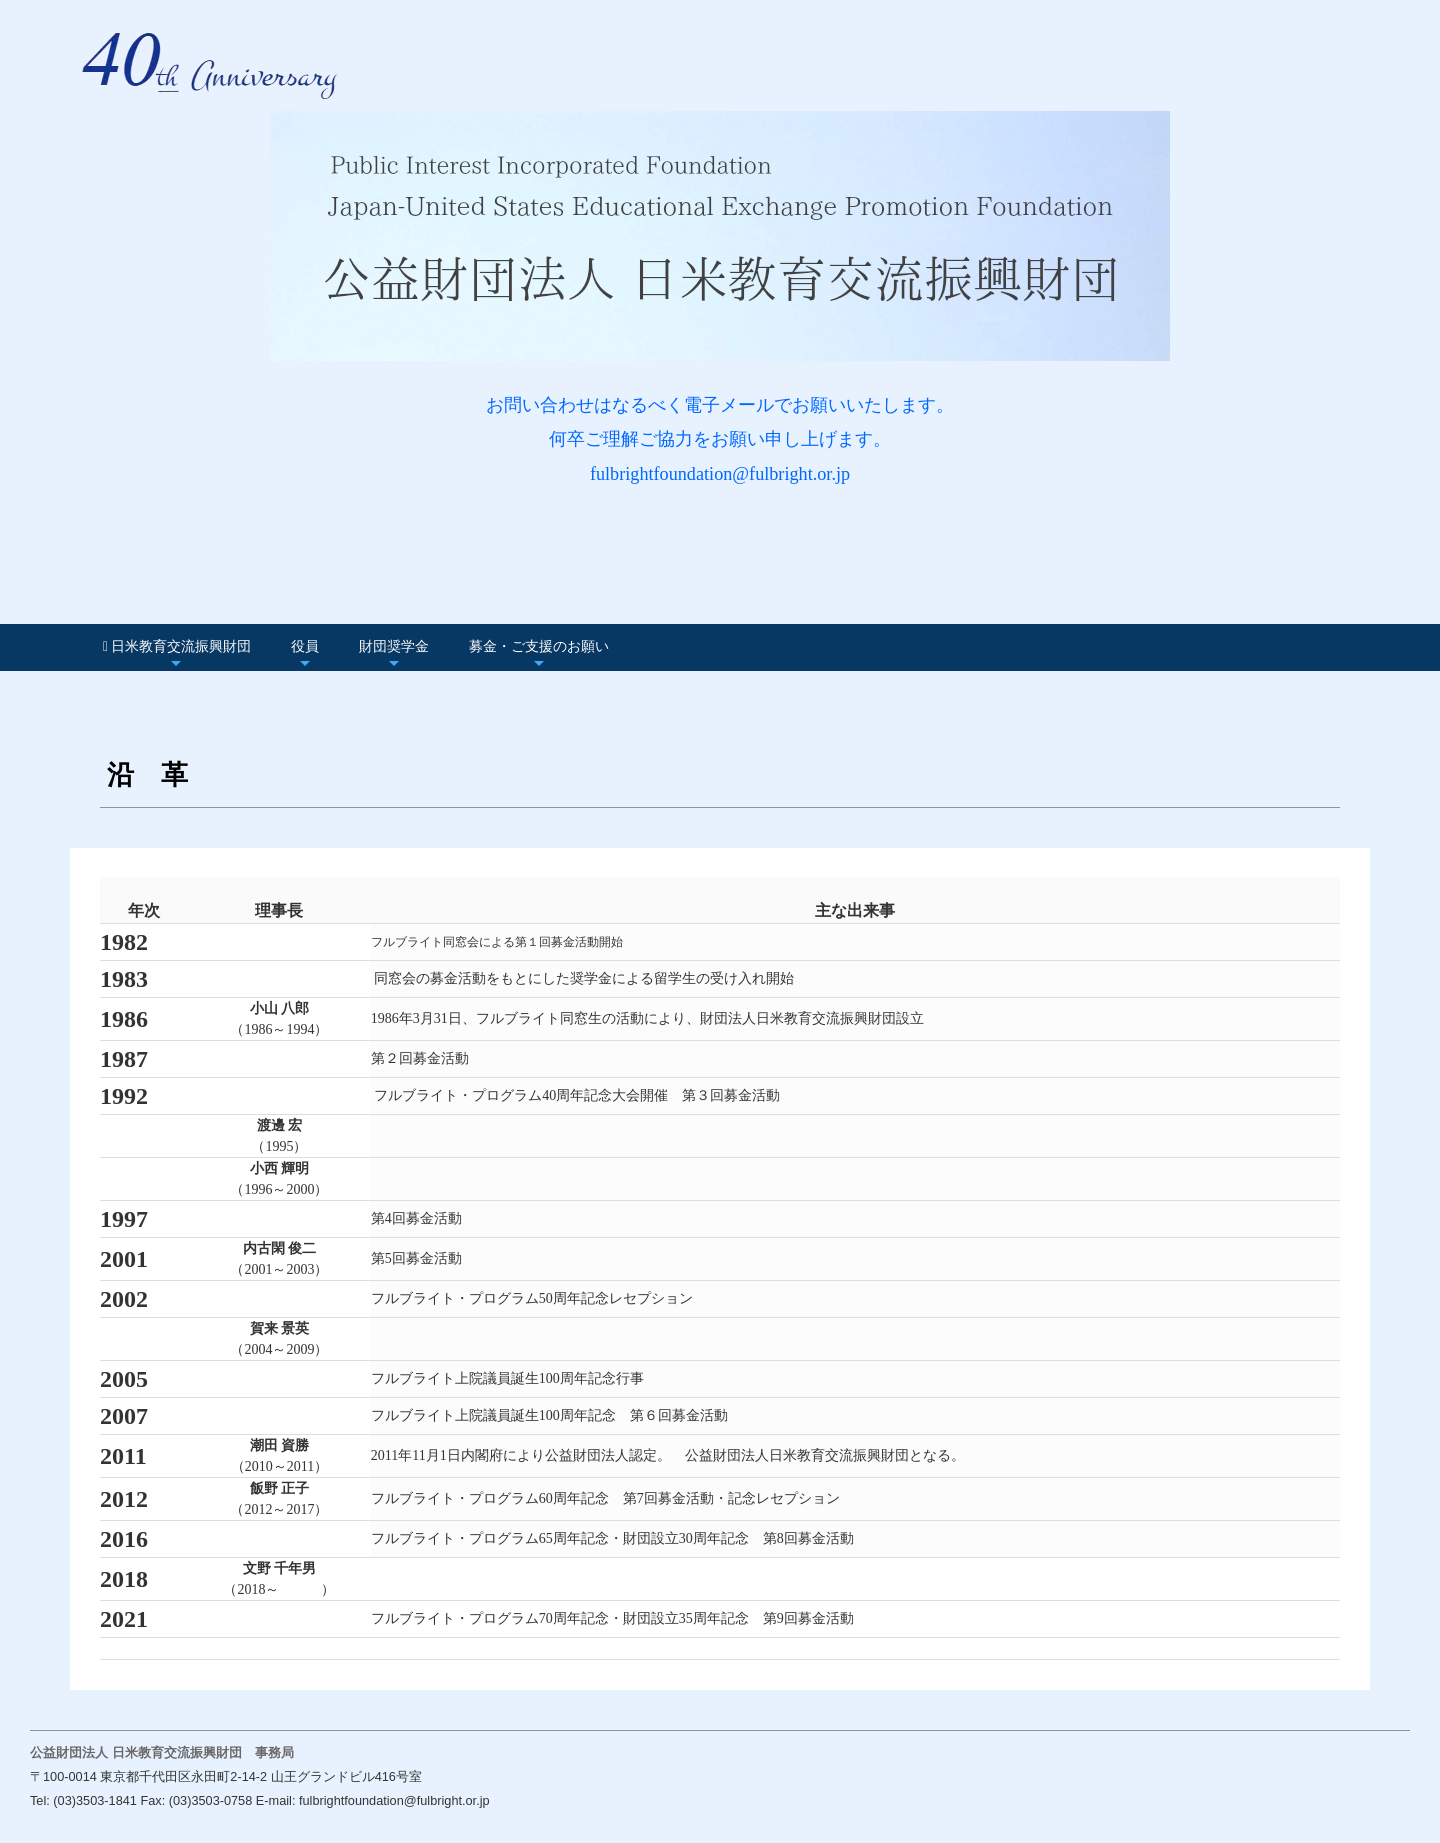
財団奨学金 (394, 646)
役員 (305, 646)
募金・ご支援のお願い (539, 646)
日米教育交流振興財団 (177, 646)
